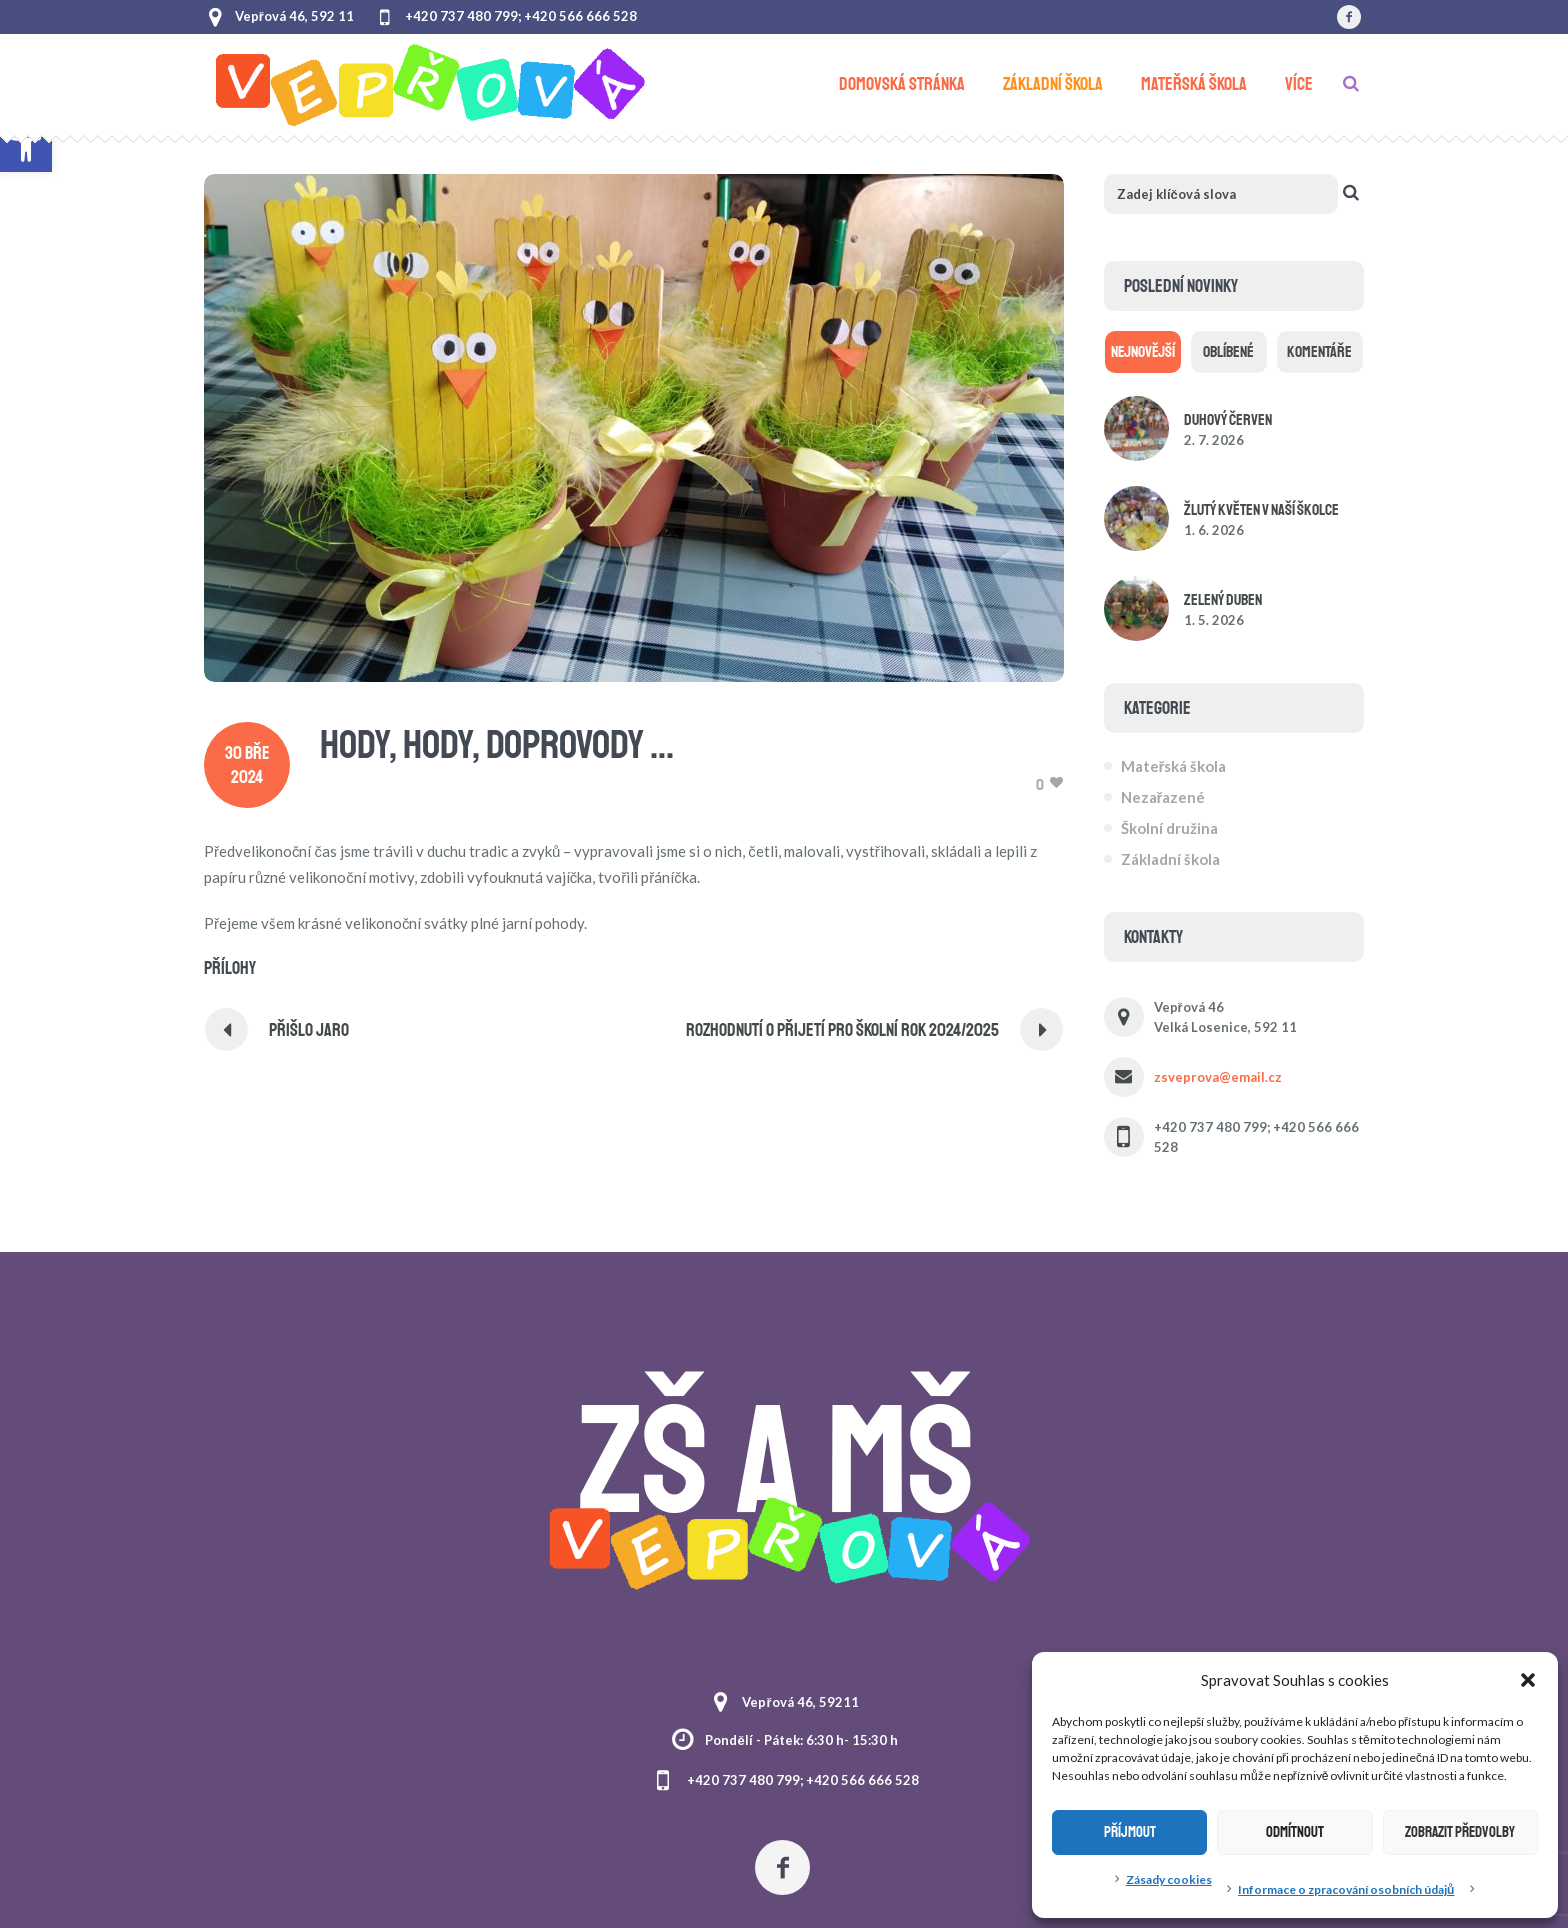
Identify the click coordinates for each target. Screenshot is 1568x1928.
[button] (1528, 1680)
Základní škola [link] (1170, 859)
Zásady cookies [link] (1169, 1879)
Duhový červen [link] (1228, 420)
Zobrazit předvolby (1460, 1832)
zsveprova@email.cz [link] (1218, 1077)
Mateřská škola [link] (1174, 766)
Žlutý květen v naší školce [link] (1261, 510)
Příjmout (1130, 1832)
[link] (1349, 17)
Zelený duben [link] (1223, 600)
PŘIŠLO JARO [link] (309, 1030)
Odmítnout (1295, 1832)
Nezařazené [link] (1163, 797)
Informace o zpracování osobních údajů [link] (1346, 1889)
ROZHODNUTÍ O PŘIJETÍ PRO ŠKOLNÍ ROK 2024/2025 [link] (842, 1030)
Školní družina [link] (1169, 828)
